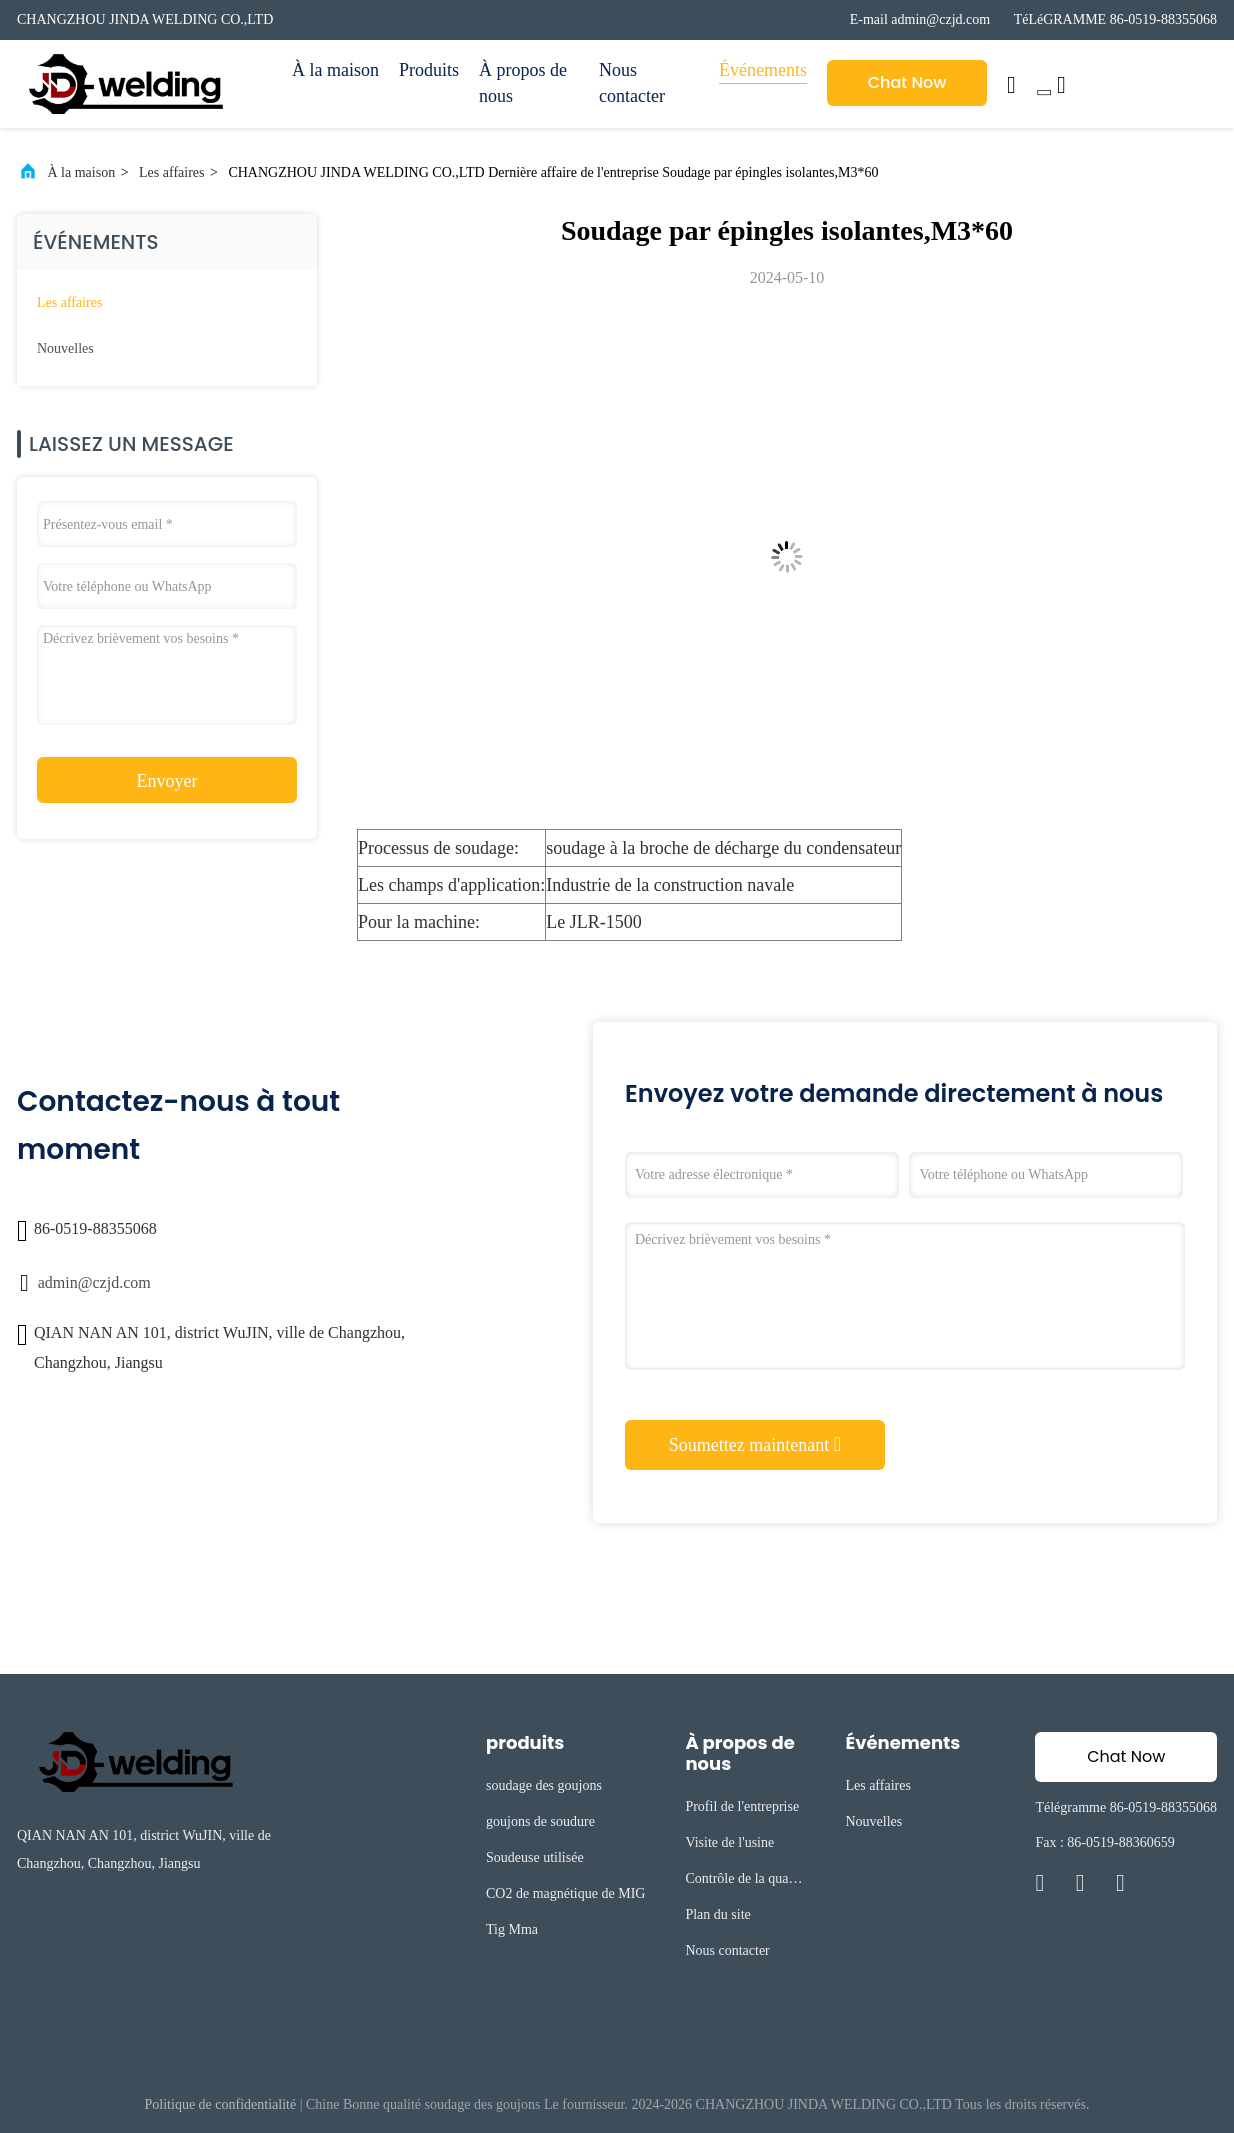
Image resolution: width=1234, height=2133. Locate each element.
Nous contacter (632, 83)
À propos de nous (523, 83)
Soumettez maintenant (755, 1444)
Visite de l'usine (729, 1842)
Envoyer (167, 781)
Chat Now (907, 82)
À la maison (335, 70)
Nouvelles (65, 348)
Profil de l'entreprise (742, 1806)
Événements (763, 70)
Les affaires (171, 172)
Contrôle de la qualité (742, 1881)
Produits (429, 70)
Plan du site (717, 1914)
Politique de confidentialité (221, 2104)
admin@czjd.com (94, 1282)
